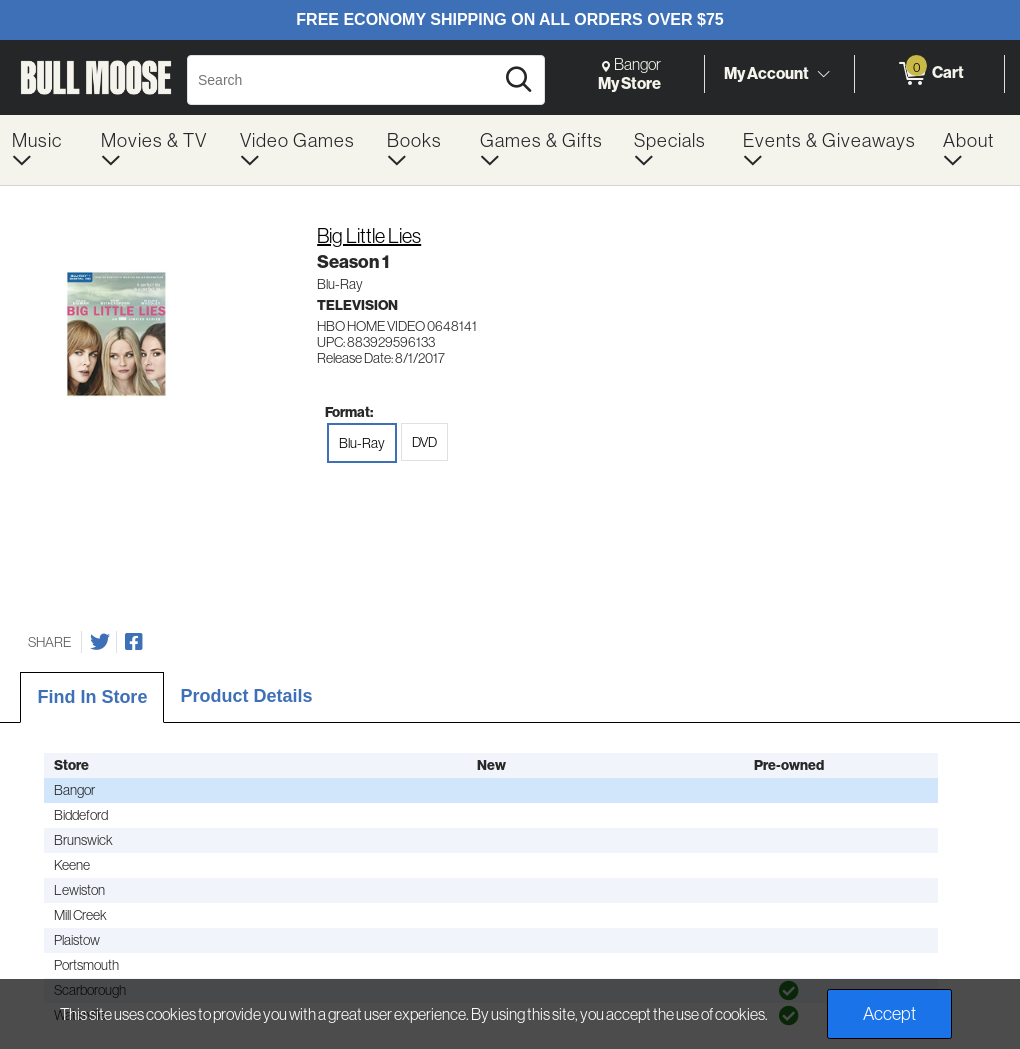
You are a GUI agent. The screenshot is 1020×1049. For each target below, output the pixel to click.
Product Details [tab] (246, 696)
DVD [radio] (424, 442)
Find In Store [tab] (92, 697)
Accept (889, 1014)
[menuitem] (44, 150)
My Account (766, 73)
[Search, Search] (343, 80)
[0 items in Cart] (929, 74)
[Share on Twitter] (100, 642)
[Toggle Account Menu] (823, 75)
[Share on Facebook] (134, 642)
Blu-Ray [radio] (362, 443)
